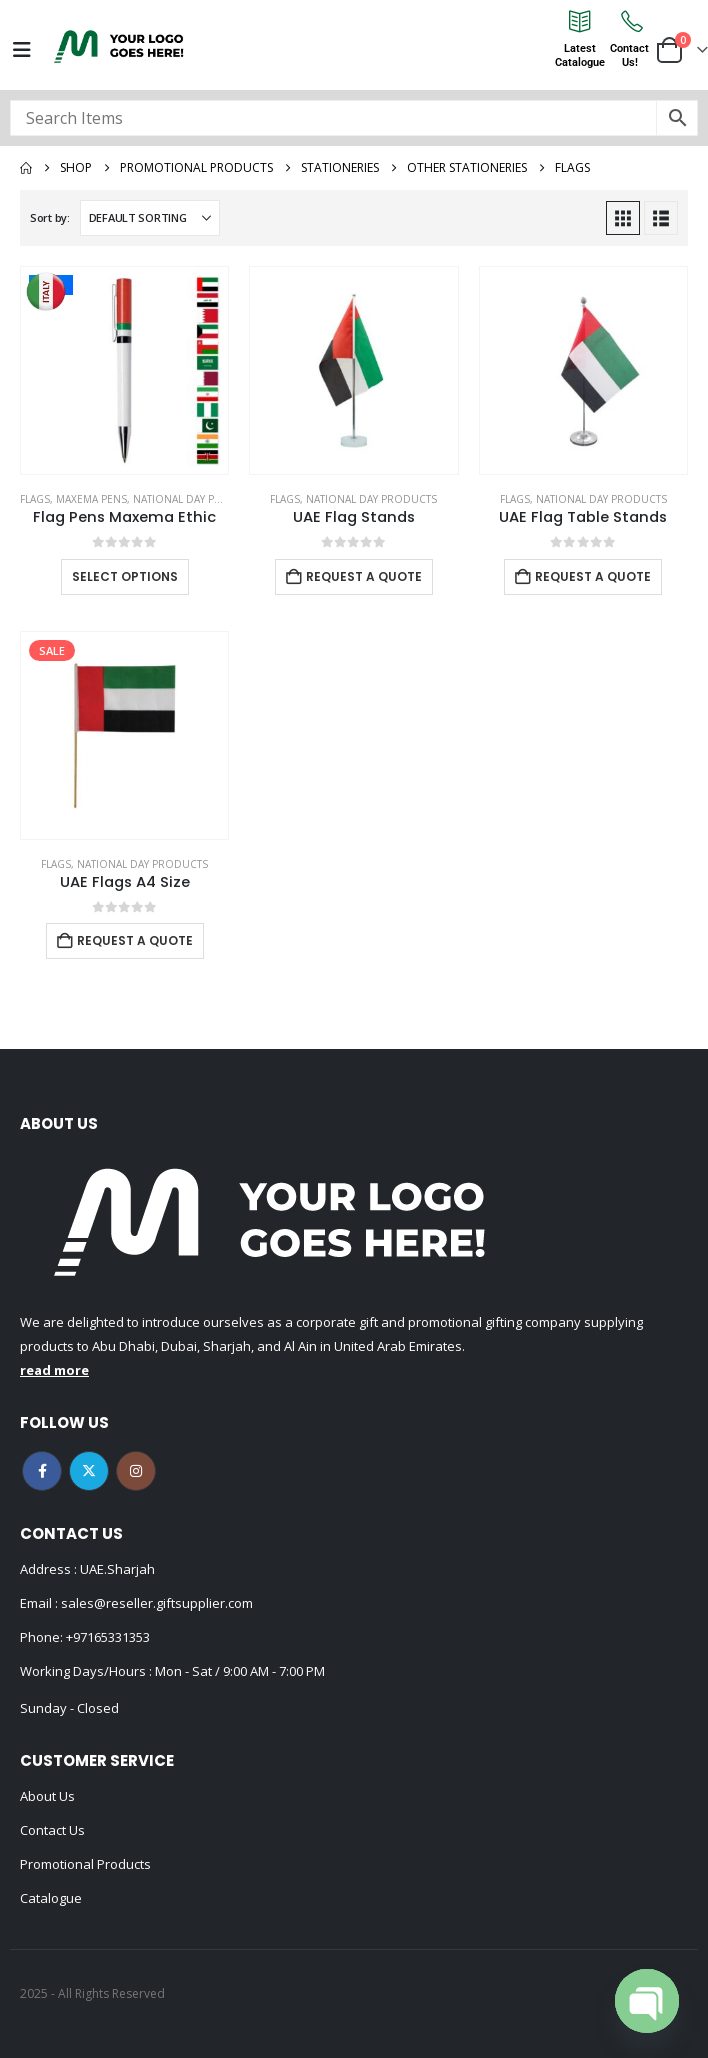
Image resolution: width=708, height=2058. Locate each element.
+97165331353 (108, 1637)
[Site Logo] (119, 46)
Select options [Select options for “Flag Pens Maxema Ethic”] (125, 576)
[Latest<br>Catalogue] (580, 21)
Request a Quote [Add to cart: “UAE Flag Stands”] (364, 576)
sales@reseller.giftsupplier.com (155, 1603)
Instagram (136, 1471)
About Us (47, 1796)
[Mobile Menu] (22, 50)
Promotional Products (85, 1864)
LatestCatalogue (580, 55)
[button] (623, 218)
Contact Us (52, 1830)
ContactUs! (629, 55)
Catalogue (51, 1898)
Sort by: (50, 217)
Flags (35, 499)
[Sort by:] (150, 218)
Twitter (89, 1471)
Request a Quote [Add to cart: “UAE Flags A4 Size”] (135, 940)
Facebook (42, 1471)
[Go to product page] (124, 370)
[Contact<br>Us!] (630, 21)
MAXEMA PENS (91, 499)
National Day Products (198, 499)
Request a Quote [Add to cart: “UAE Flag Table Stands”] (593, 576)
